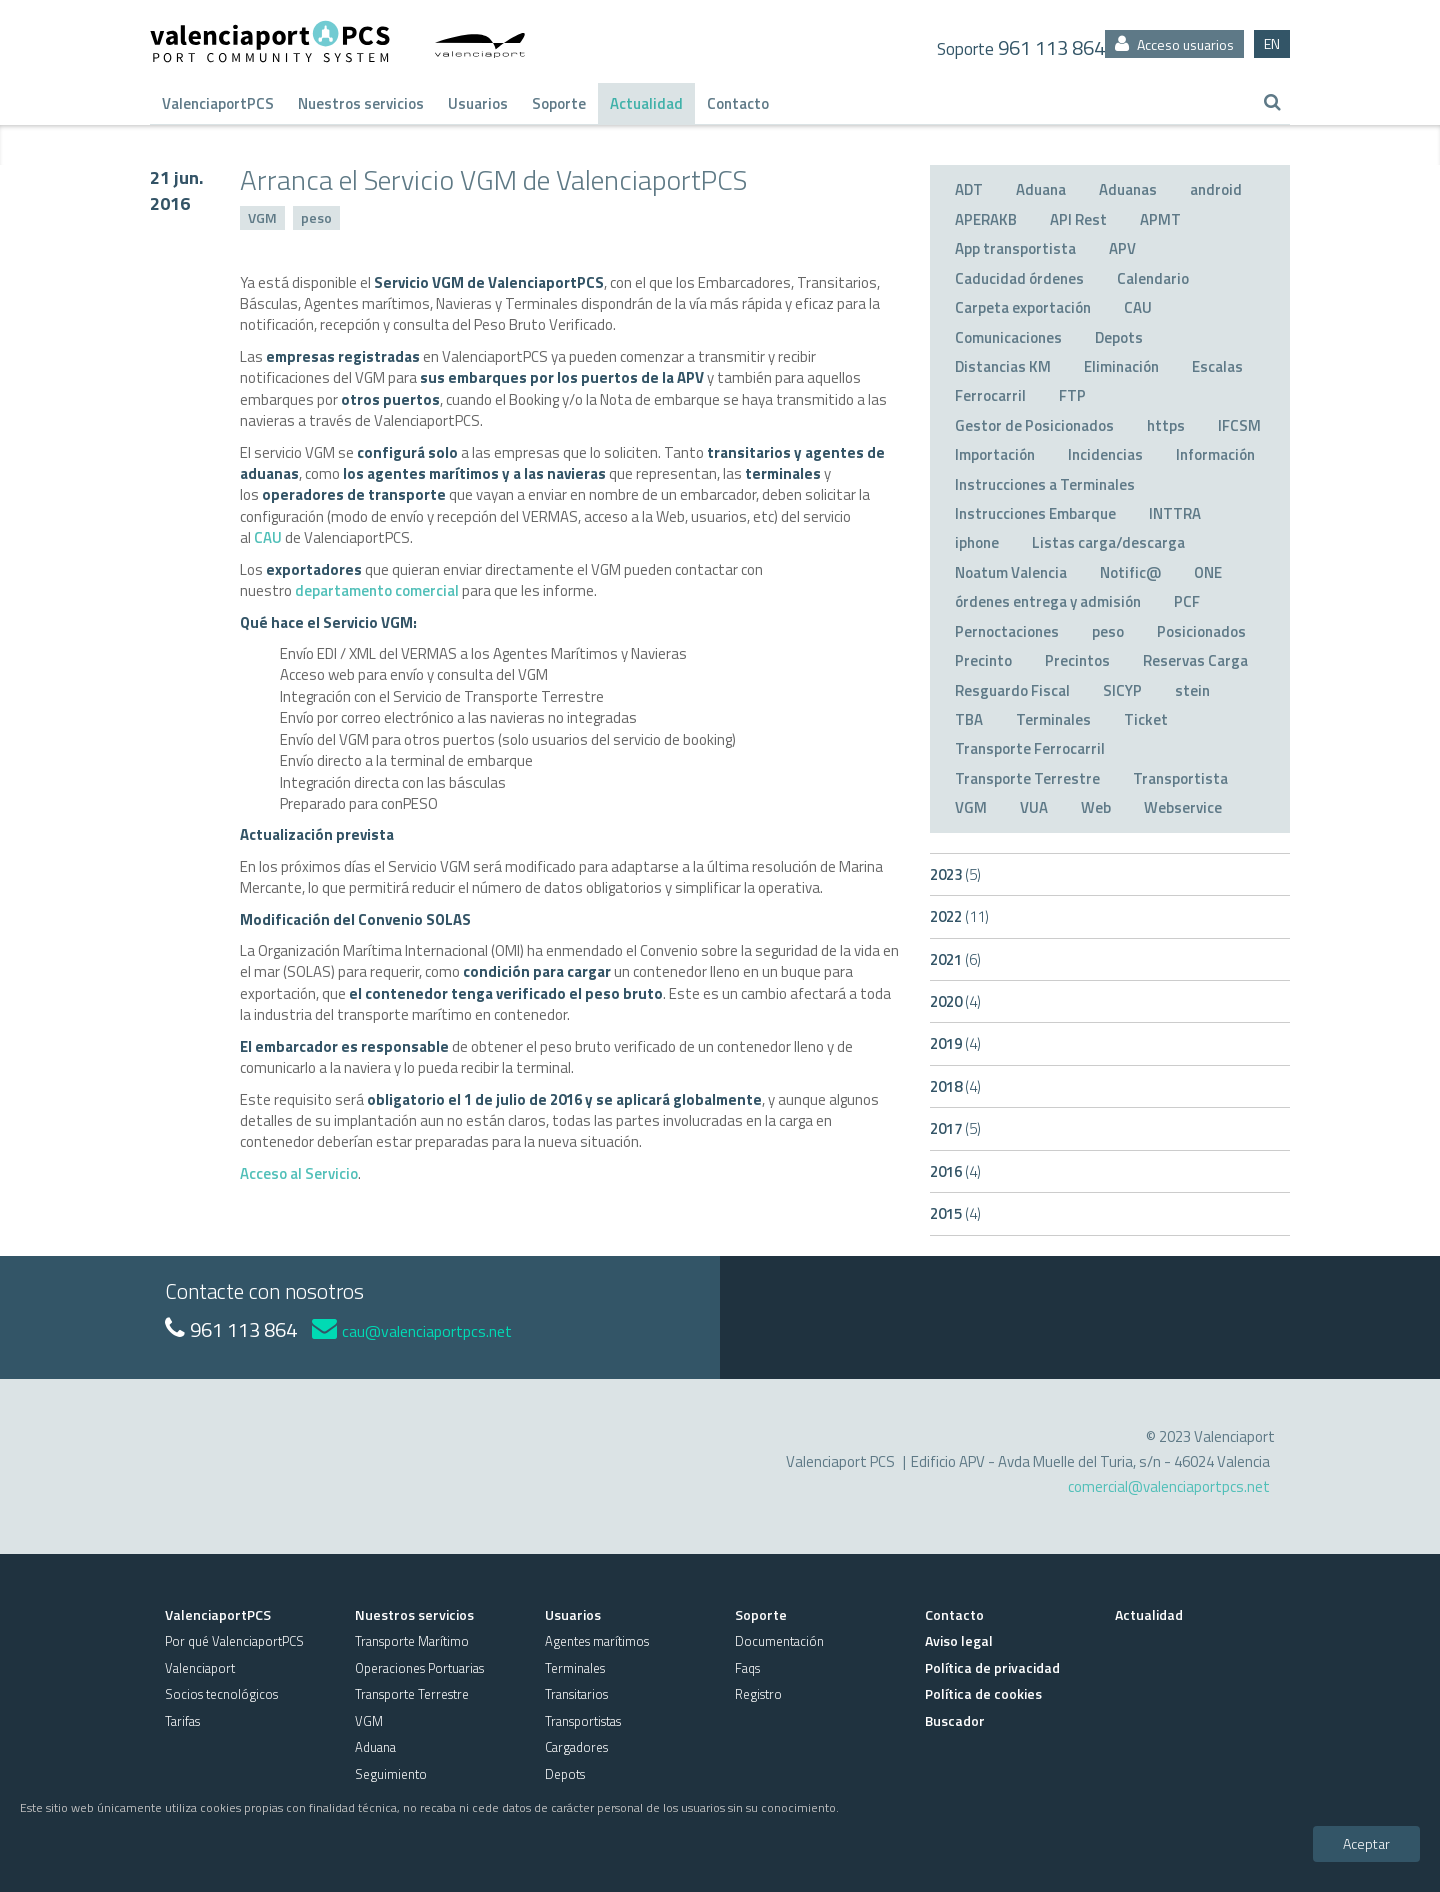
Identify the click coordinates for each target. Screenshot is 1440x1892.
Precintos (1077, 660)
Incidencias (1105, 454)
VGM (262, 217)
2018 (955, 1086)
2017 (955, 1128)
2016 (955, 1171)
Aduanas (1128, 189)
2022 (959, 916)
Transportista (1180, 778)
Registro (758, 1694)
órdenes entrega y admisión (1048, 601)
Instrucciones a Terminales (1045, 484)
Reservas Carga (1195, 660)
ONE (1208, 572)
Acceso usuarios (1174, 44)
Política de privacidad (992, 1667)
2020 (955, 1001)
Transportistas (583, 1721)
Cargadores (576, 1747)
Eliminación (1121, 366)
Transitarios (576, 1694)
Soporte (559, 103)
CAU (268, 537)
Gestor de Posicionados (1034, 425)
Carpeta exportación (1023, 307)
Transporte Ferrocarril (1030, 748)
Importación (995, 454)
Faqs (747, 1668)
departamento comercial (377, 590)
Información (1215, 454)
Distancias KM (1003, 366)
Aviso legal (959, 1640)
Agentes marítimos (597, 1641)
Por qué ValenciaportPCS (234, 1641)
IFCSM (1239, 425)
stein (1192, 690)
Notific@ (1130, 572)
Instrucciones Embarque (1035, 513)
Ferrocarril (990, 395)
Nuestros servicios (361, 103)
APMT (1160, 219)
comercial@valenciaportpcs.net (1169, 1486)
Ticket (1146, 719)
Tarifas (182, 1721)
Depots (1119, 337)
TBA (969, 719)
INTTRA (1175, 513)
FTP (1072, 395)
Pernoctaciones (1007, 631)
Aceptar (1366, 1843)
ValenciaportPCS (218, 103)
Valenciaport (200, 1668)
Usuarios (478, 103)
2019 (955, 1043)
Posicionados (1201, 631)
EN (1272, 43)
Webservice (1183, 807)
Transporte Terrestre (1027, 778)
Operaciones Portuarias (419, 1668)
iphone (977, 542)
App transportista (1015, 248)
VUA (1034, 807)
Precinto (983, 660)
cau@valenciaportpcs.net (412, 1331)
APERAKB (986, 219)
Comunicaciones (1008, 337)
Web (1096, 807)
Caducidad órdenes (1019, 278)
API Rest (1078, 219)
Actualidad (646, 103)
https (1166, 425)
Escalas (1217, 366)
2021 (955, 959)
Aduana (1041, 189)
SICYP (1122, 690)
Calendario (1153, 278)
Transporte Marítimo (412, 1641)
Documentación (779, 1641)
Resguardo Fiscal (1012, 690)
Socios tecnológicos (221, 1694)
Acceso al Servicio (299, 1173)
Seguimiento (391, 1774)
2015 (955, 1213)
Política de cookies (983, 1693)
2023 (955, 874)
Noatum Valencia (1011, 572)
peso (316, 217)
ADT (969, 189)
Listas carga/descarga (1108, 542)
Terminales (1053, 719)
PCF (1187, 601)
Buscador (955, 1720)
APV (1122, 248)
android (1216, 189)
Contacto (738, 103)
